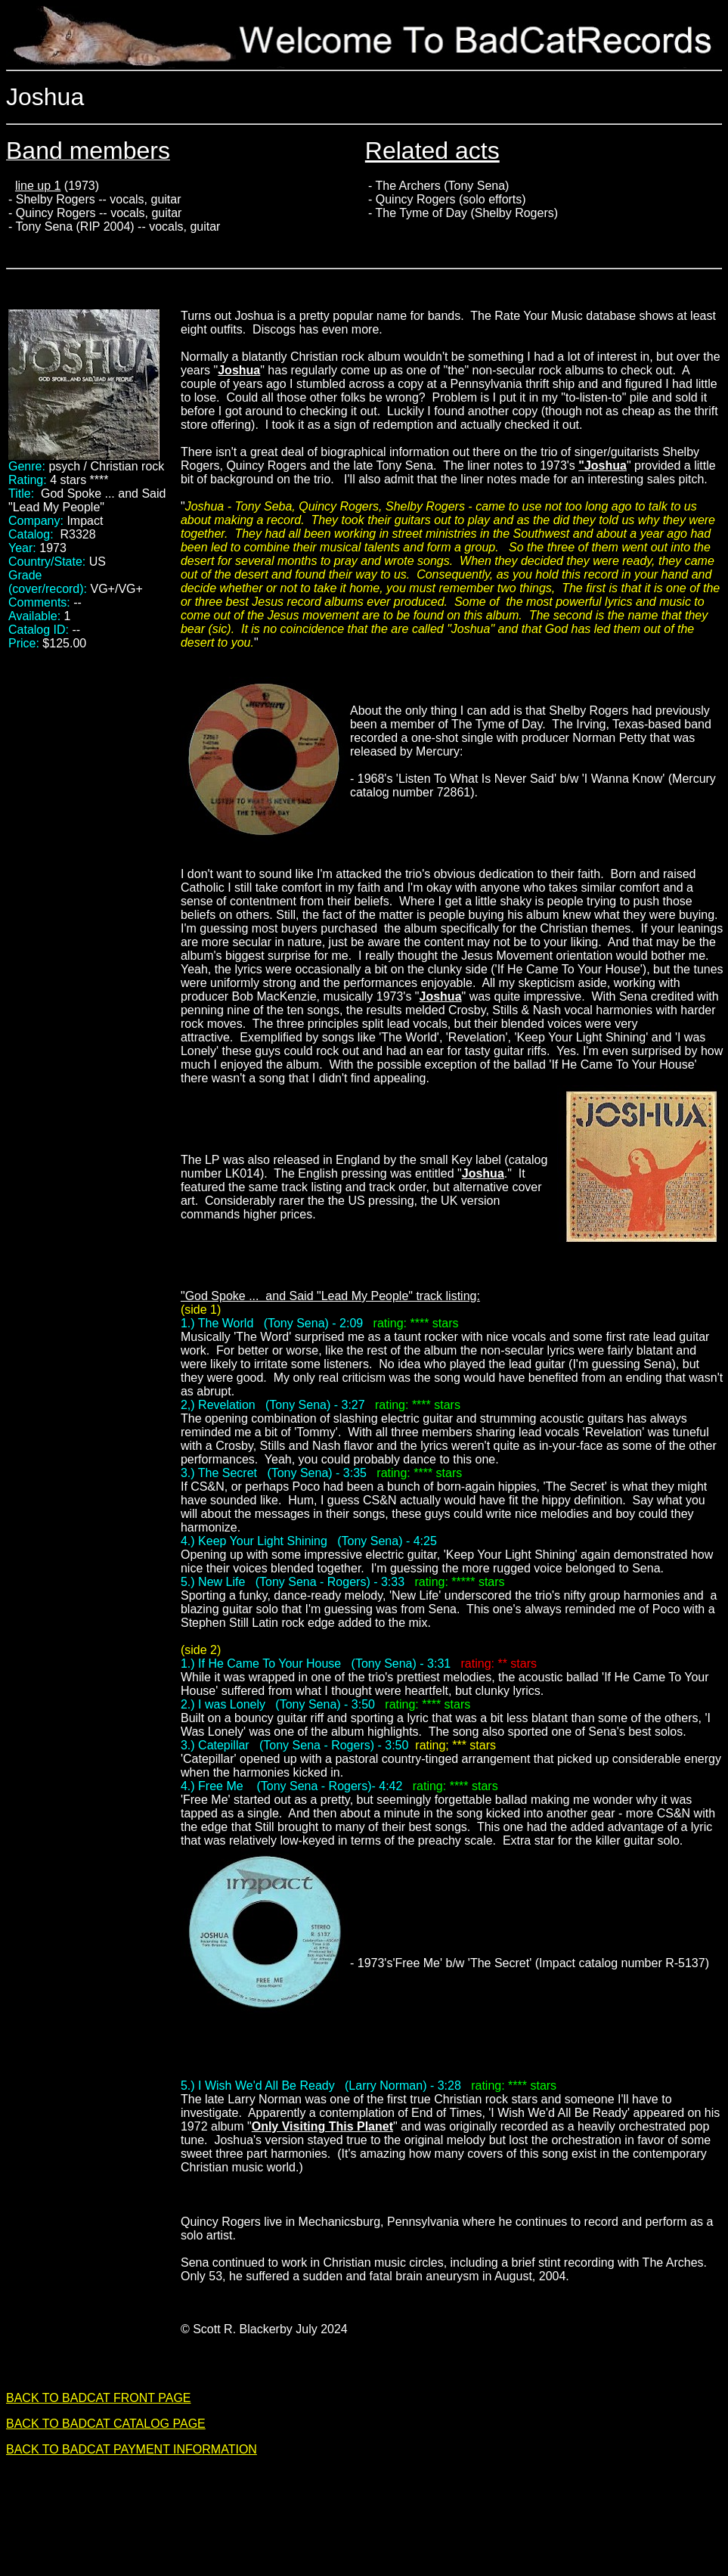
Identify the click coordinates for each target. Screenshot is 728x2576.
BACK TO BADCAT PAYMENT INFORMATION (131, 2449)
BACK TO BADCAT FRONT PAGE (98, 2397)
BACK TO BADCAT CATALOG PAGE (106, 2423)
